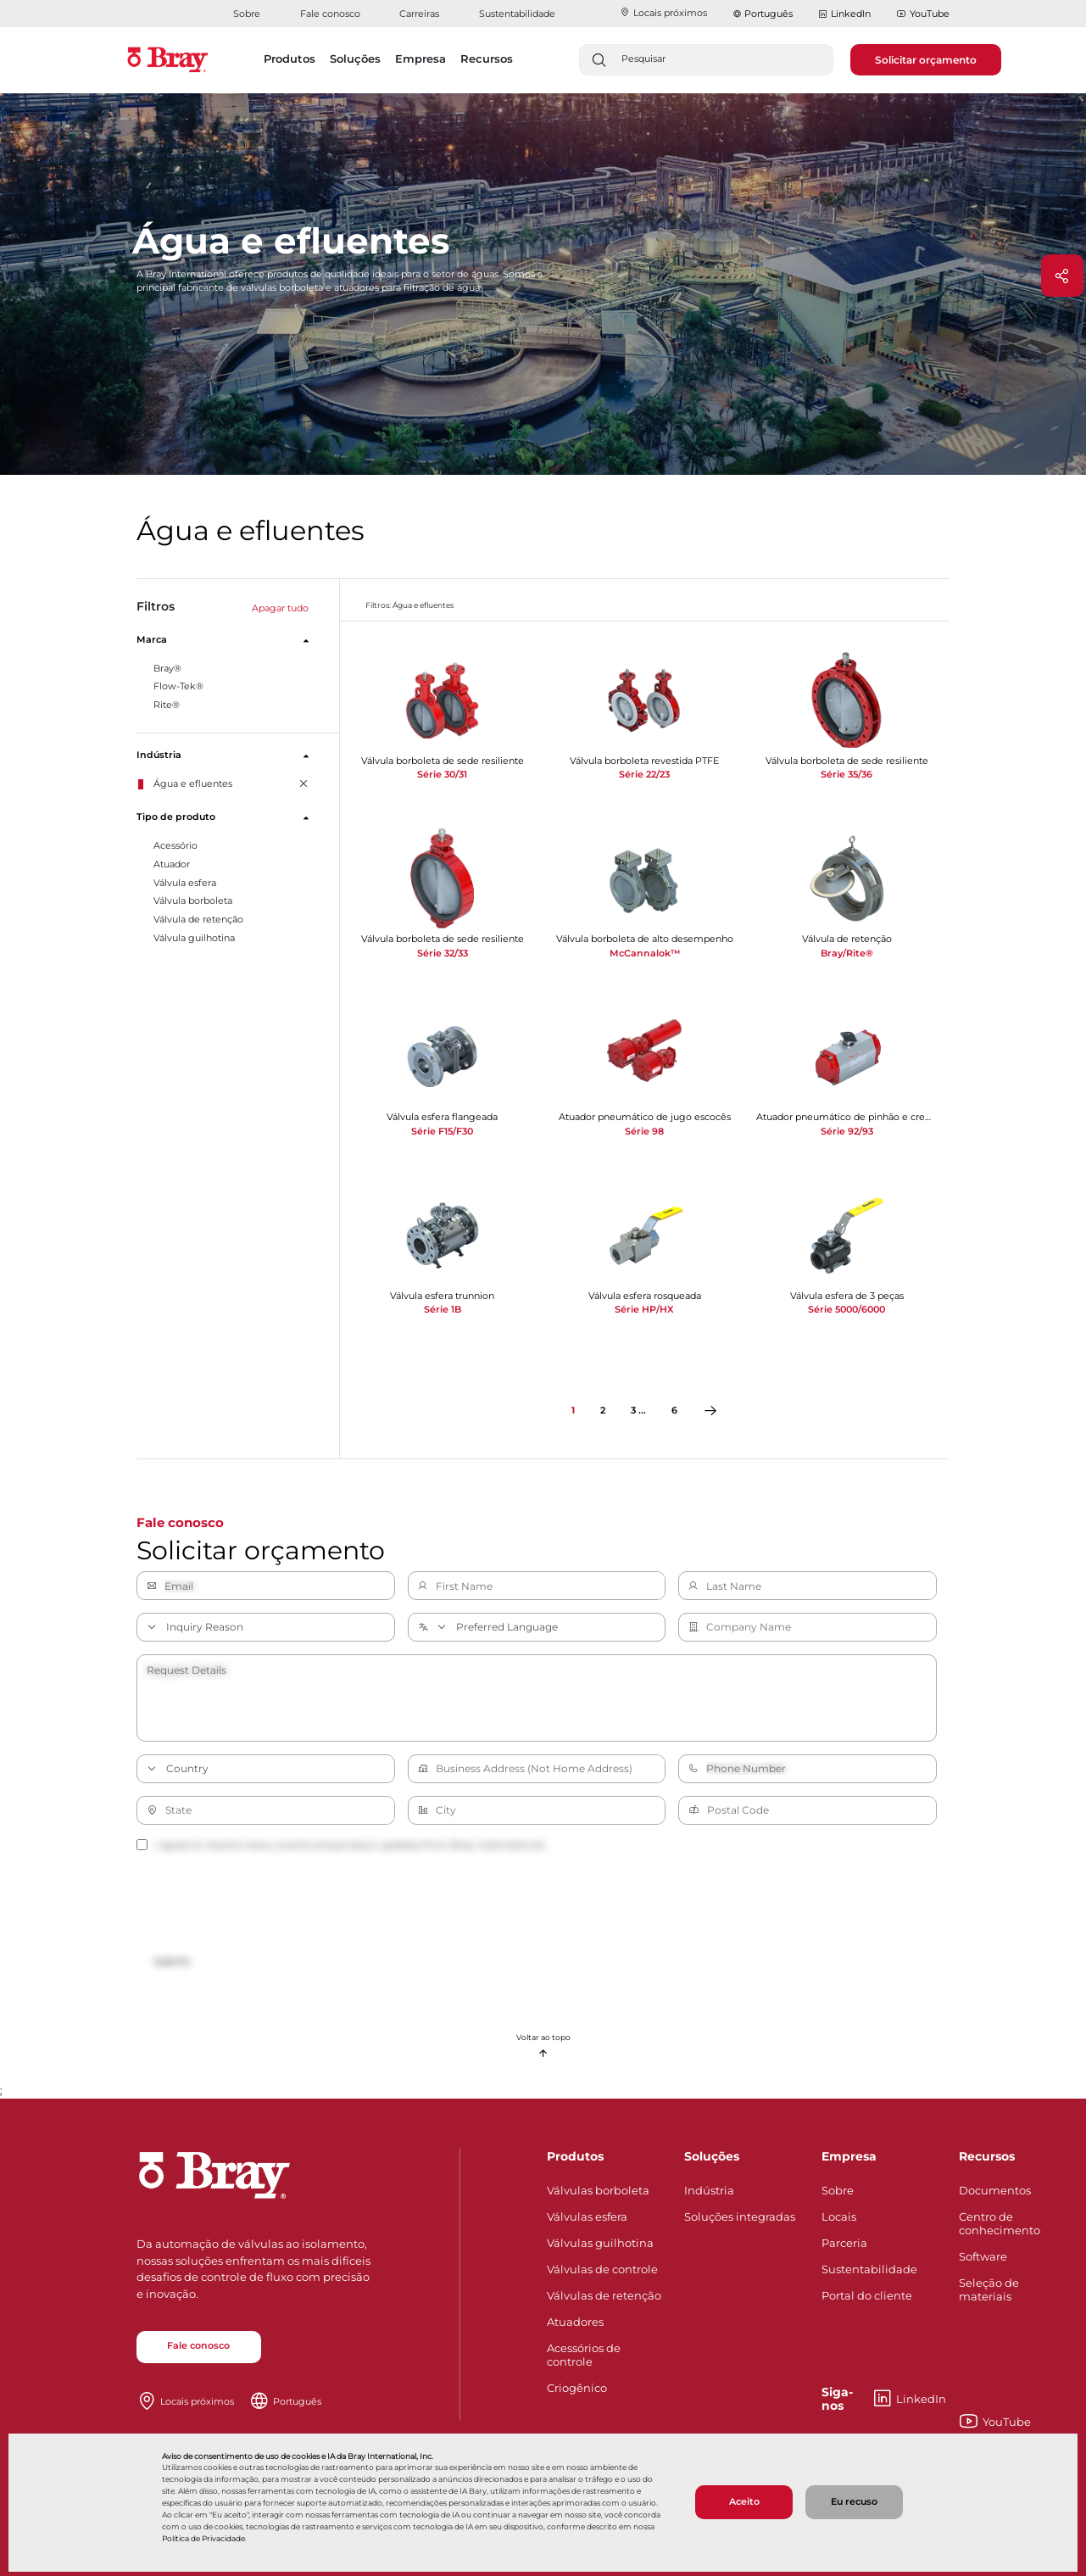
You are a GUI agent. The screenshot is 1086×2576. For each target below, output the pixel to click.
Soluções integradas (739, 2216)
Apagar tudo (280, 608)
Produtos (575, 2156)
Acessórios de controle (584, 2354)
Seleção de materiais (989, 2289)
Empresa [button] (420, 58)
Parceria (844, 2243)
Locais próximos (663, 13)
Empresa (849, 2156)
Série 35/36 (846, 774)
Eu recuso (854, 2501)
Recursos (987, 2156)
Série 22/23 (644, 774)
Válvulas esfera (587, 2216)
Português (768, 14)
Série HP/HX (644, 1309)
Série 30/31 (442, 774)
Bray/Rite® (847, 953)
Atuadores (575, 2321)
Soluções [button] (355, 58)
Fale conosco (330, 14)
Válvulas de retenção (604, 2295)
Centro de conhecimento (999, 2223)
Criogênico (577, 2388)
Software (983, 2256)
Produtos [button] (289, 58)
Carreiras (419, 14)
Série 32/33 (442, 953)
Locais (838, 2216)
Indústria (709, 2190)
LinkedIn (844, 14)
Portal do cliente (866, 2295)
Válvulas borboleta (598, 2190)
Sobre (246, 14)
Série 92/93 (847, 1131)
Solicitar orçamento (926, 59)
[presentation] (265, 1904)
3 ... (638, 1410)
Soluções (711, 2156)
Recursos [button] (486, 58)
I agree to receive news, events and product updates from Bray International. (341, 1844)
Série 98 (644, 1131)
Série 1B (442, 1309)
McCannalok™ (645, 953)
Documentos (995, 2190)
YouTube (923, 14)
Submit (172, 1961)
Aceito (744, 2501)
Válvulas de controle (602, 2269)
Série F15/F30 (442, 1131)
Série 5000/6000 (846, 1309)
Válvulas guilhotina (600, 2243)
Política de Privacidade (203, 2538)
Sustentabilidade (517, 14)
